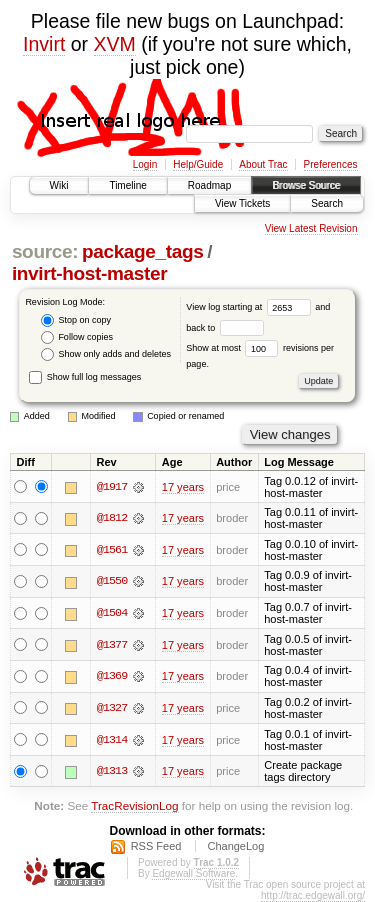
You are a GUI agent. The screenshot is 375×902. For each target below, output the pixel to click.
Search (327, 203)
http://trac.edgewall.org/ (313, 895)
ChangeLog (235, 846)
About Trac (263, 164)
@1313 (112, 771)
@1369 (112, 676)
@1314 (112, 740)
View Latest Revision (311, 228)
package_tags (143, 251)
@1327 (112, 708)
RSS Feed (156, 846)
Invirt (44, 44)
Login (145, 164)
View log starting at (250, 307)
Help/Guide (198, 164)
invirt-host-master (89, 273)
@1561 (112, 550)
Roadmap (209, 185)
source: (45, 251)
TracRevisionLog (134, 805)
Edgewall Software (193, 873)
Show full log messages (85, 377)
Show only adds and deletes (106, 354)
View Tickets (242, 203)
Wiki (59, 185)
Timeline (127, 185)
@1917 (112, 487)
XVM (115, 44)
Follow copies (77, 337)
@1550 (112, 581)
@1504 (112, 613)
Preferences (331, 164)
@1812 (112, 518)
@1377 (112, 645)
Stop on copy (76, 320)
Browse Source (306, 185)
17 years (183, 487)
